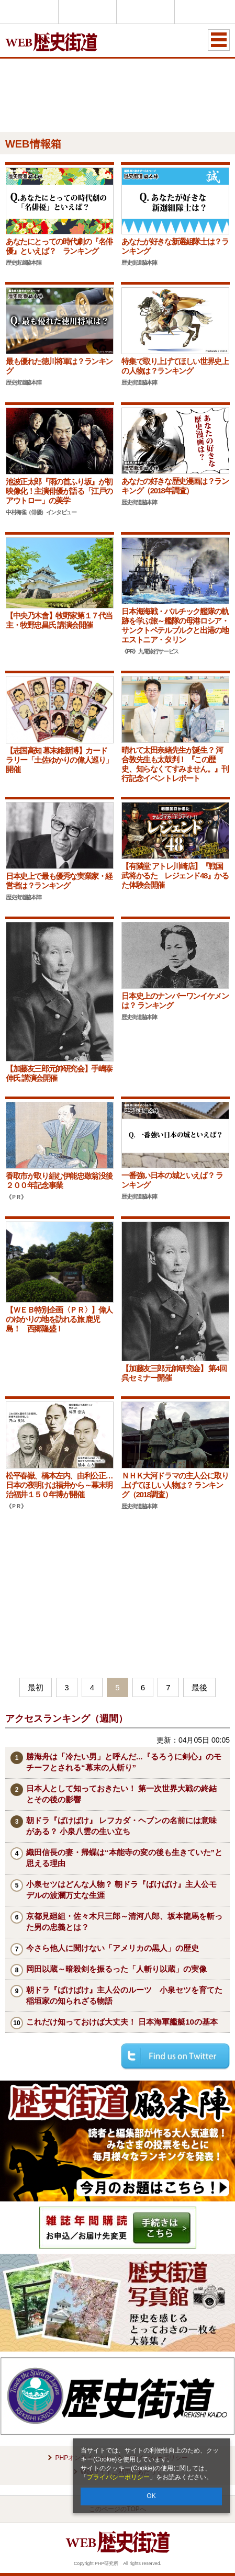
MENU (219, 39)
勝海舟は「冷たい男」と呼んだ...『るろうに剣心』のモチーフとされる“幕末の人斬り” (123, 1762)
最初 (35, 1687)
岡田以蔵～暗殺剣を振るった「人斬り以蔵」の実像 (116, 1968)
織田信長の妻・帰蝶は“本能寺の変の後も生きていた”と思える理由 (124, 1858)
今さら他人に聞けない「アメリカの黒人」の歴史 (112, 1948)
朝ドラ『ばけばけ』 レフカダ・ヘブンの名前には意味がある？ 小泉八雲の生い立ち (121, 1826)
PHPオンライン (29, 12)
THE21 (145, 12)
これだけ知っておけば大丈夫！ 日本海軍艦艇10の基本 (122, 2021)
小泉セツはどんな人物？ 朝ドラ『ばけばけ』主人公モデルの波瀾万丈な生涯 (121, 1890)
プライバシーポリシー (118, 2477)
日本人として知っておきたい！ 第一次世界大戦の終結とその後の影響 (121, 1794)
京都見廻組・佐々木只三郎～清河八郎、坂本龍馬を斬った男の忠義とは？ (124, 1921)
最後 (199, 1687)
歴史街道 (203, 12)
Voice (87, 12)
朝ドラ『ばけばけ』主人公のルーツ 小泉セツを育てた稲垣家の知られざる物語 (124, 1995)
